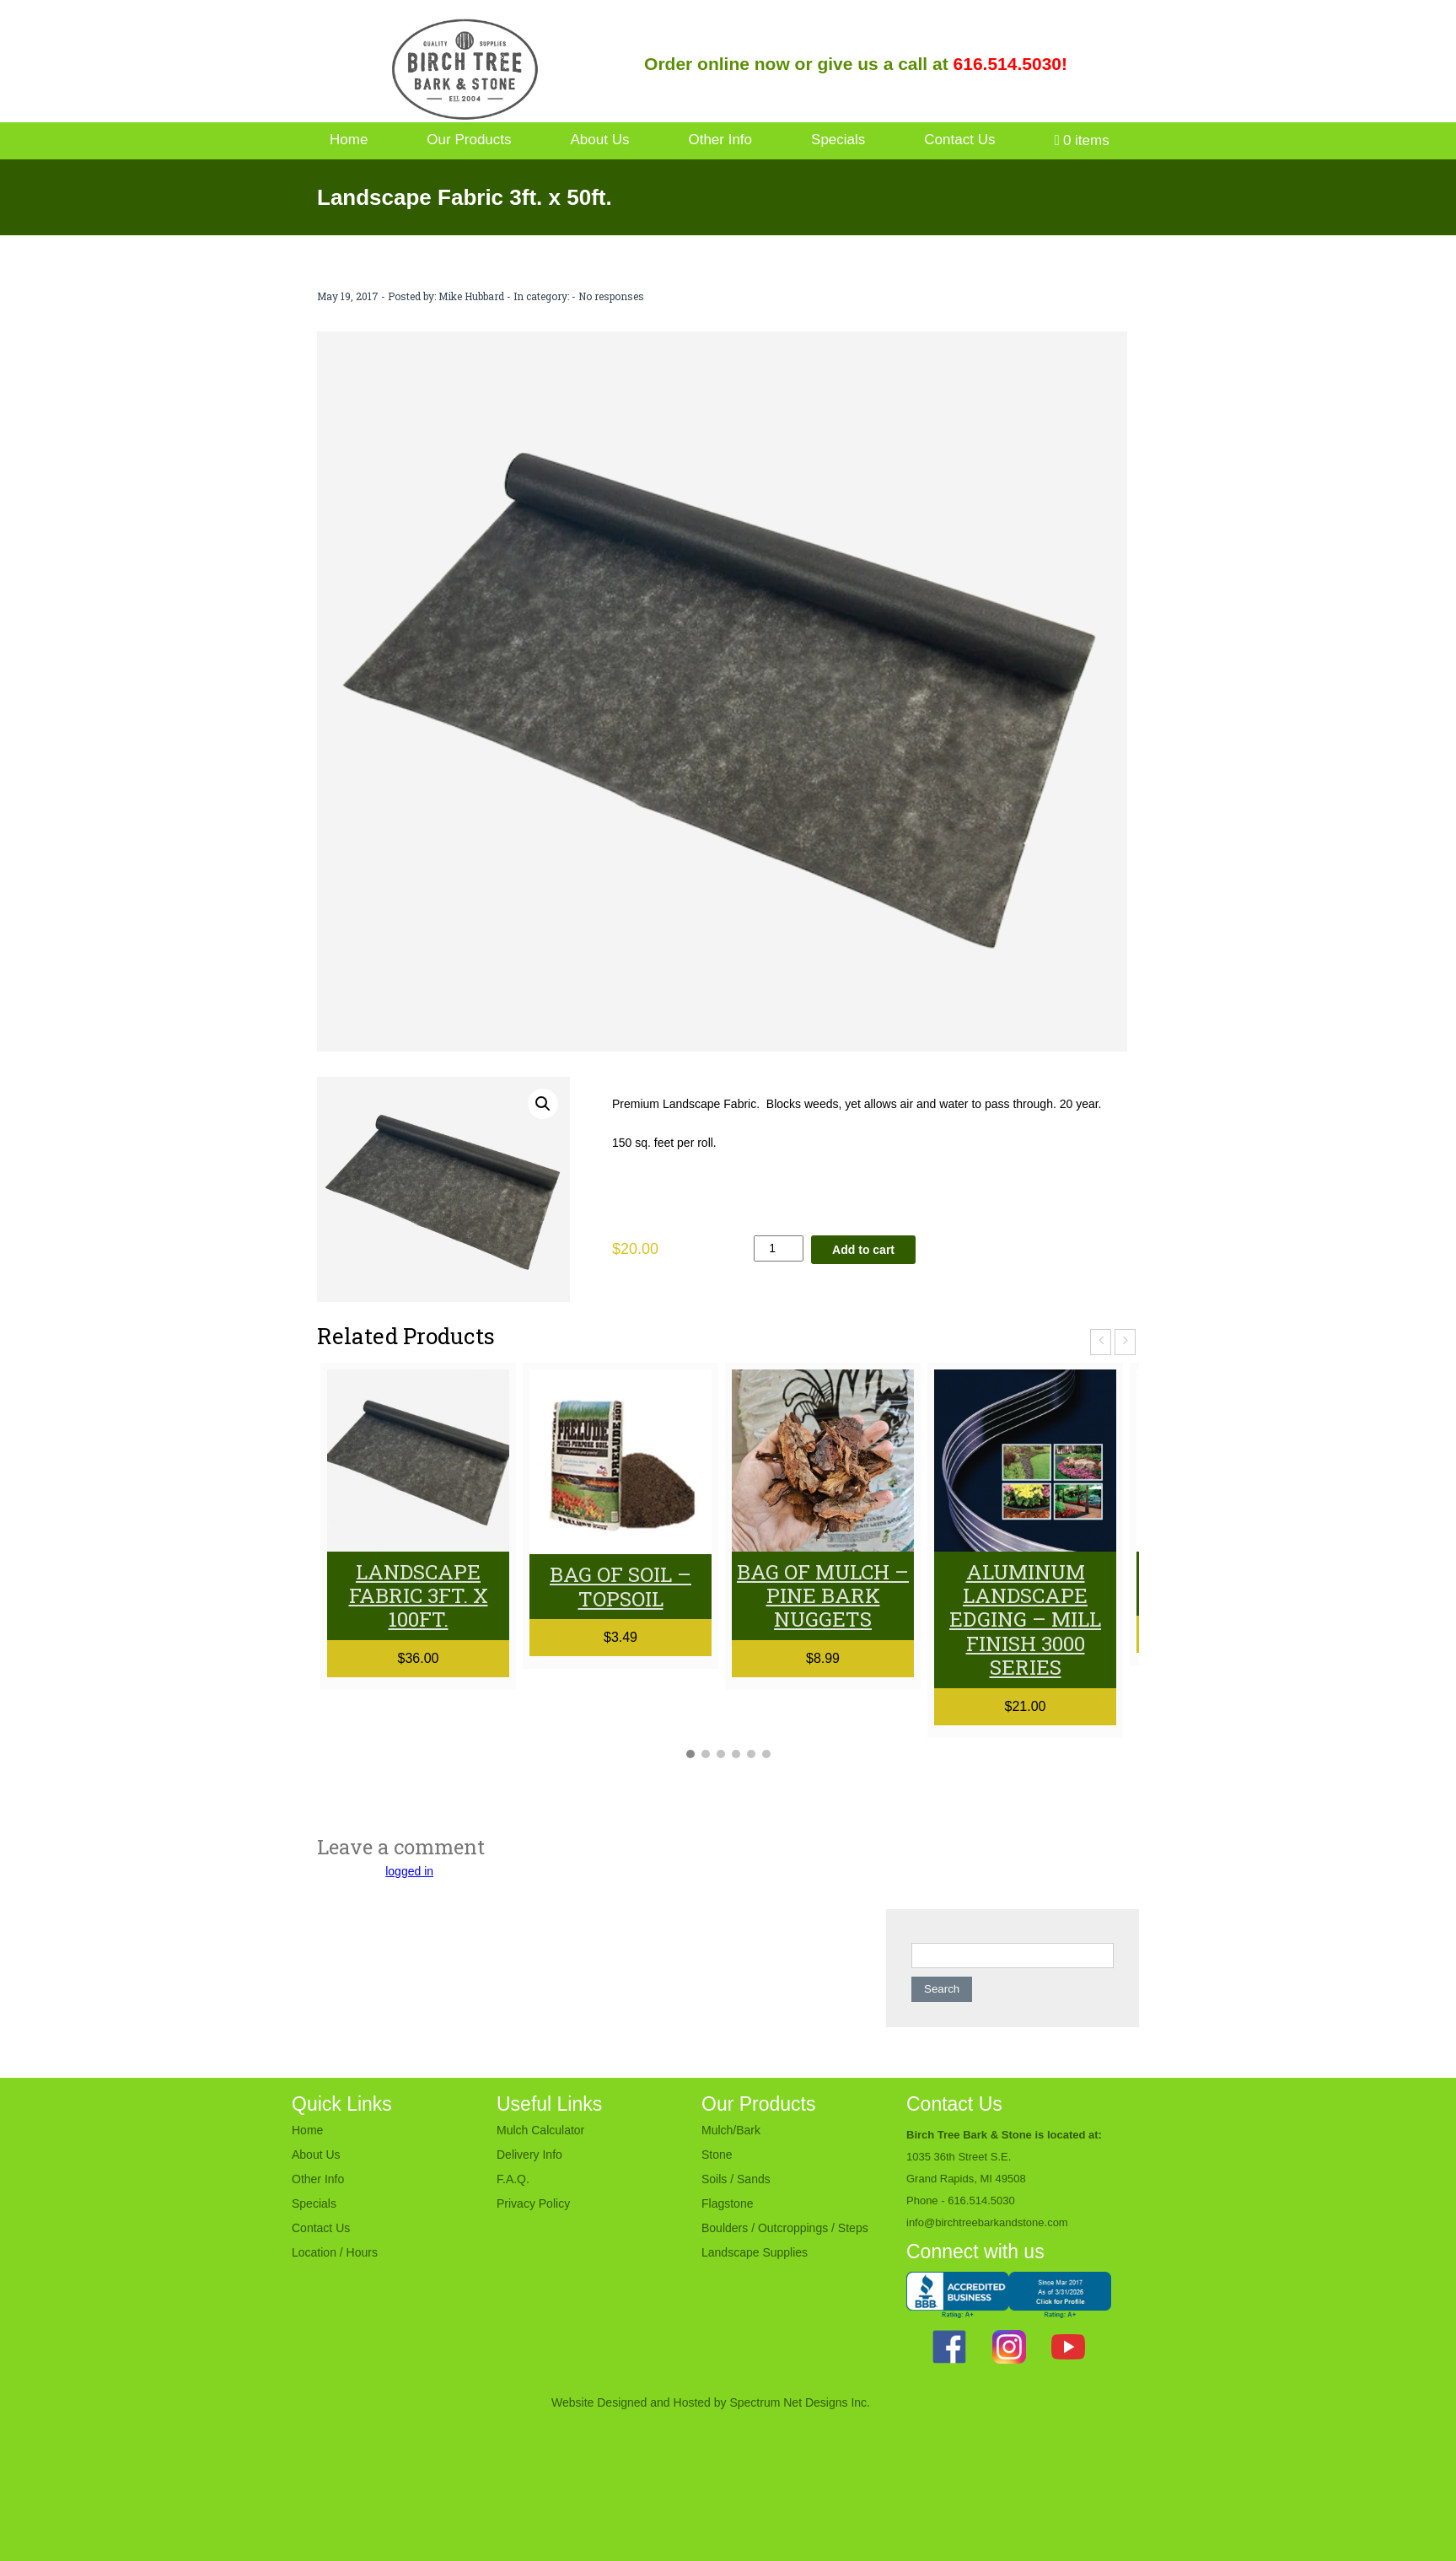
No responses (611, 296)
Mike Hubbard (471, 296)
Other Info (720, 140)
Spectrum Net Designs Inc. (799, 2401)
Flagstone (727, 2202)
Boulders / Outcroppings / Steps (784, 2226)
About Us (600, 140)
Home (349, 140)
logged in (409, 1869)
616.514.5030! (1010, 63)
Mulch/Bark (730, 2128)
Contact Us (959, 140)
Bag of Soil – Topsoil (621, 1586)
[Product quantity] (778, 1248)
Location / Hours (335, 2250)
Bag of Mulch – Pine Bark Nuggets (823, 1595)
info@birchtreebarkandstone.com (987, 2220)
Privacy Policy (533, 2202)
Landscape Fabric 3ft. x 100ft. (418, 1595)
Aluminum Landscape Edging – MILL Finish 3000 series (1025, 1619)
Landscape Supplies (754, 2250)
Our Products (469, 140)
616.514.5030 (981, 2198)
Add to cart (863, 1249)
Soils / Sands (736, 2177)
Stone (717, 2153)
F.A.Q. (513, 2177)
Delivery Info (529, 2153)
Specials (838, 140)
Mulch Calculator (540, 2128)
